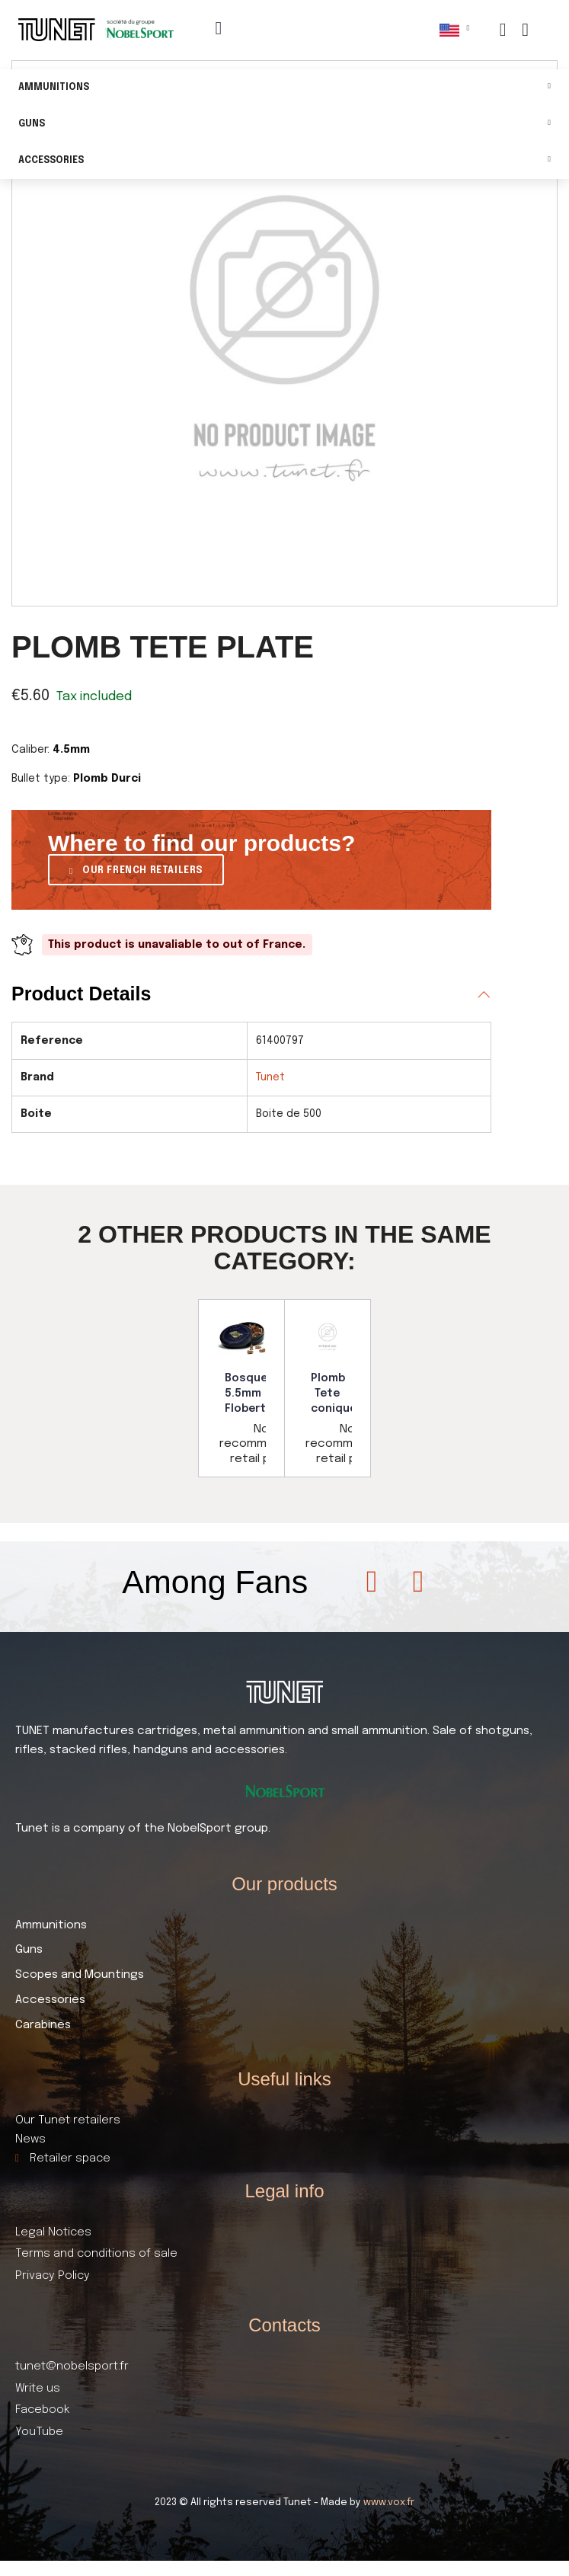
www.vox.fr (388, 2502)
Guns (284, 124)
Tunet (270, 1077)
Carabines (43, 2025)
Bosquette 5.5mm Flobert (255, 1393)
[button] (136, 869)
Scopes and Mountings (79, 1975)
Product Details (81, 993)
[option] (241, 1388)
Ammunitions (284, 88)
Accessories (284, 161)
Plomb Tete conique (333, 1393)
